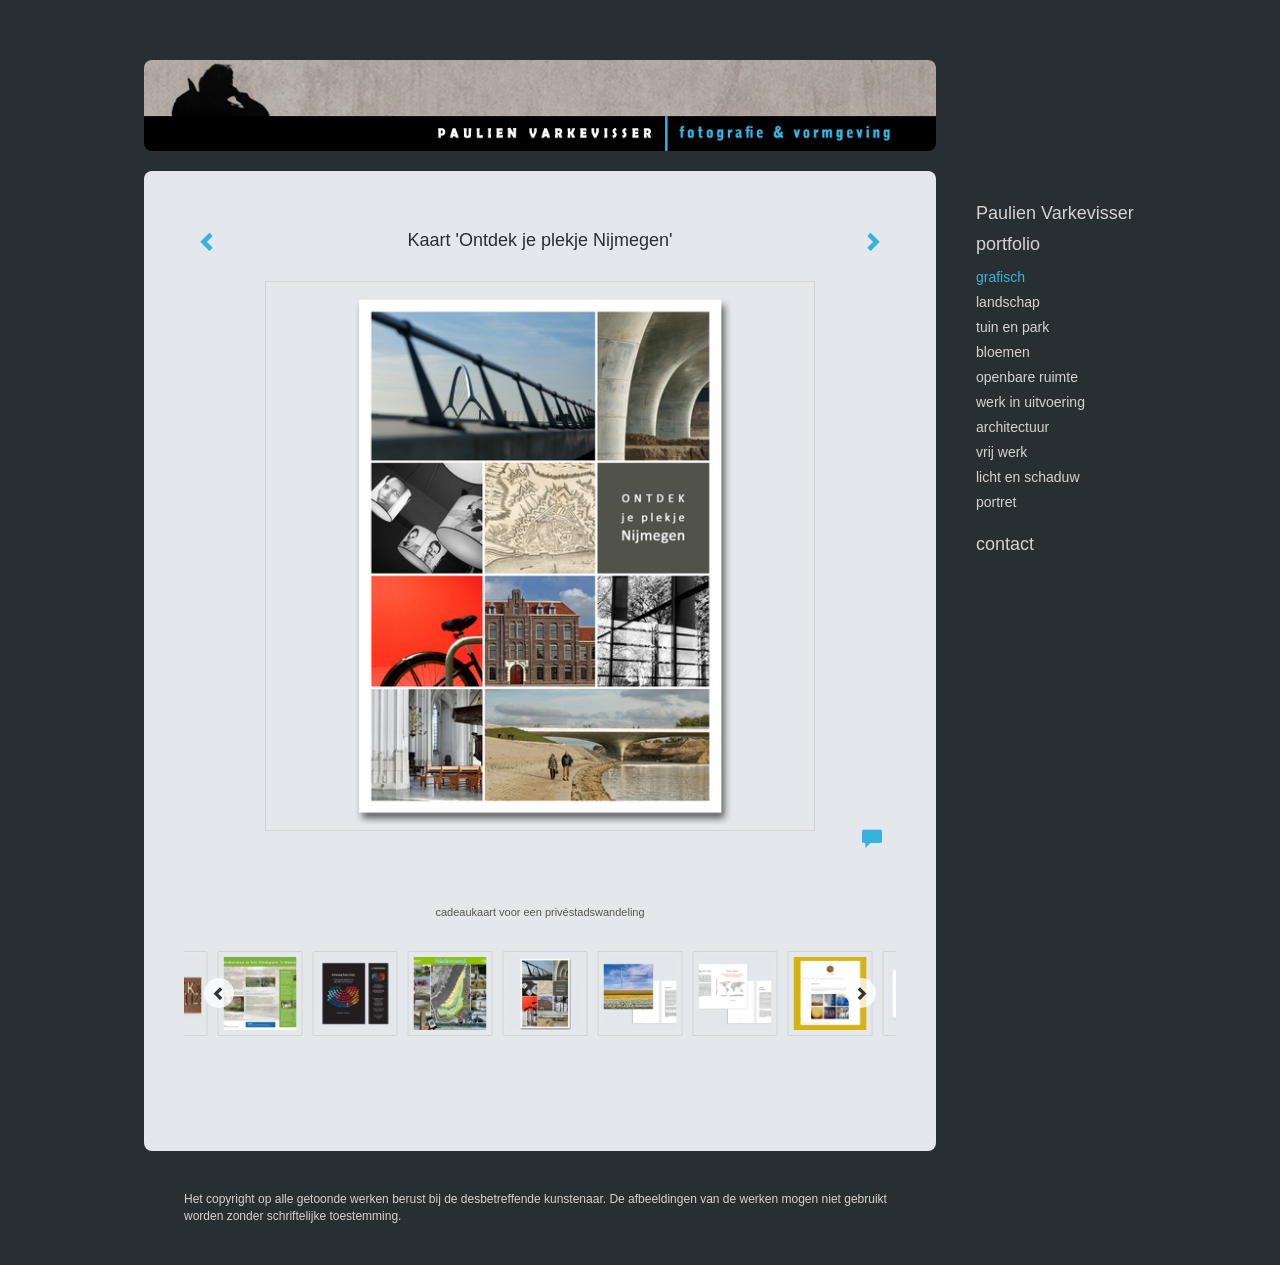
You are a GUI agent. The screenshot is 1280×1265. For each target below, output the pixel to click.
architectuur (1012, 427)
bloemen (1003, 352)
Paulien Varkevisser (1055, 213)
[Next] (861, 993)
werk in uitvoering (1030, 402)
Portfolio (1008, 244)
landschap (1008, 302)
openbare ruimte (1027, 377)
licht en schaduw (1028, 477)
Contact (1005, 544)
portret (996, 502)
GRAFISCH (1000, 277)
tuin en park (1012, 327)
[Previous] (219, 993)
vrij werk (1001, 452)
